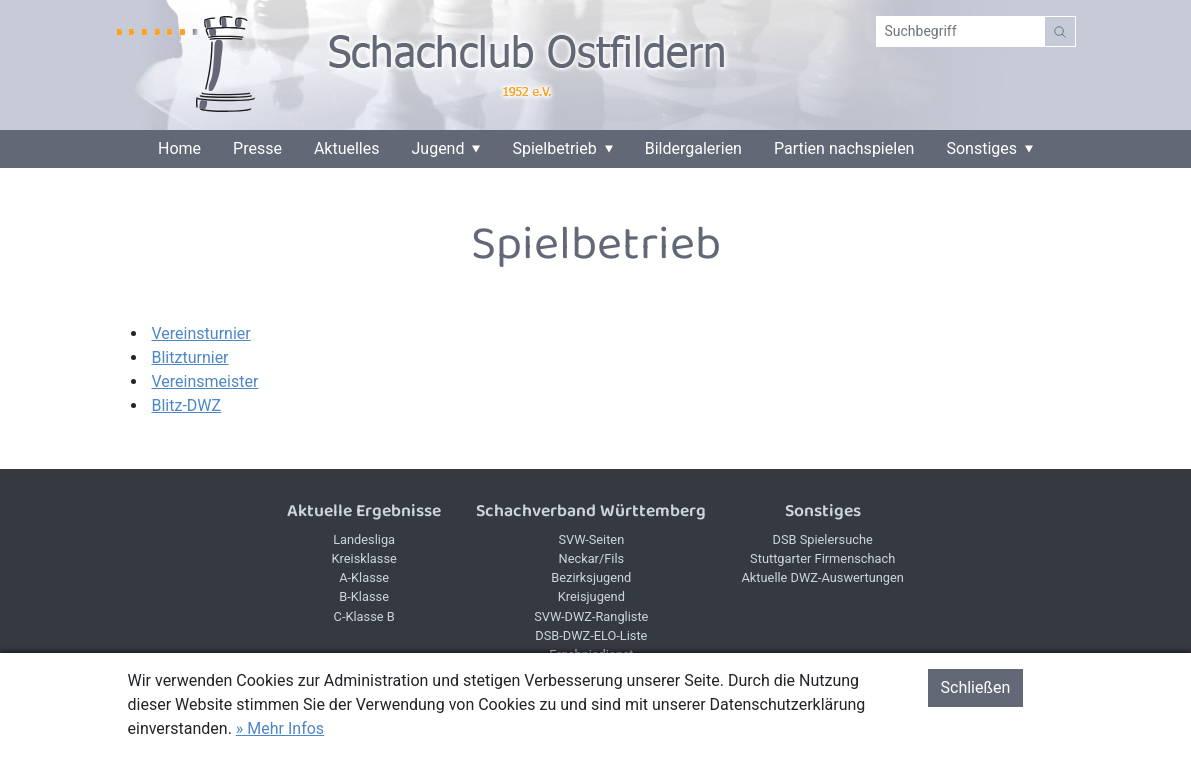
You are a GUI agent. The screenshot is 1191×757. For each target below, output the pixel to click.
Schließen (976, 687)
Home (179, 149)
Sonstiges (981, 149)
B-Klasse (364, 596)
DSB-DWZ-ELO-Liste (591, 635)
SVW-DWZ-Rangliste (591, 616)
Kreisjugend (591, 596)
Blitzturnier (190, 357)
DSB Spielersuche (823, 539)
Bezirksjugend (591, 577)
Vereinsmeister (205, 381)
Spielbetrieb (554, 149)
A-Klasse (364, 577)
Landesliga (364, 539)
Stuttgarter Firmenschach (822, 558)
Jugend (438, 149)
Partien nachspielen (844, 149)
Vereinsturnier (201, 333)
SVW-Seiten (591, 539)
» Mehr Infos (280, 728)
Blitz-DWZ (187, 405)
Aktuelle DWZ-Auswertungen (823, 577)
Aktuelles (347, 149)
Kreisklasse (363, 558)
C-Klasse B (364, 616)
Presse (257, 149)
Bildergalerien (693, 149)
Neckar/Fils (592, 558)
